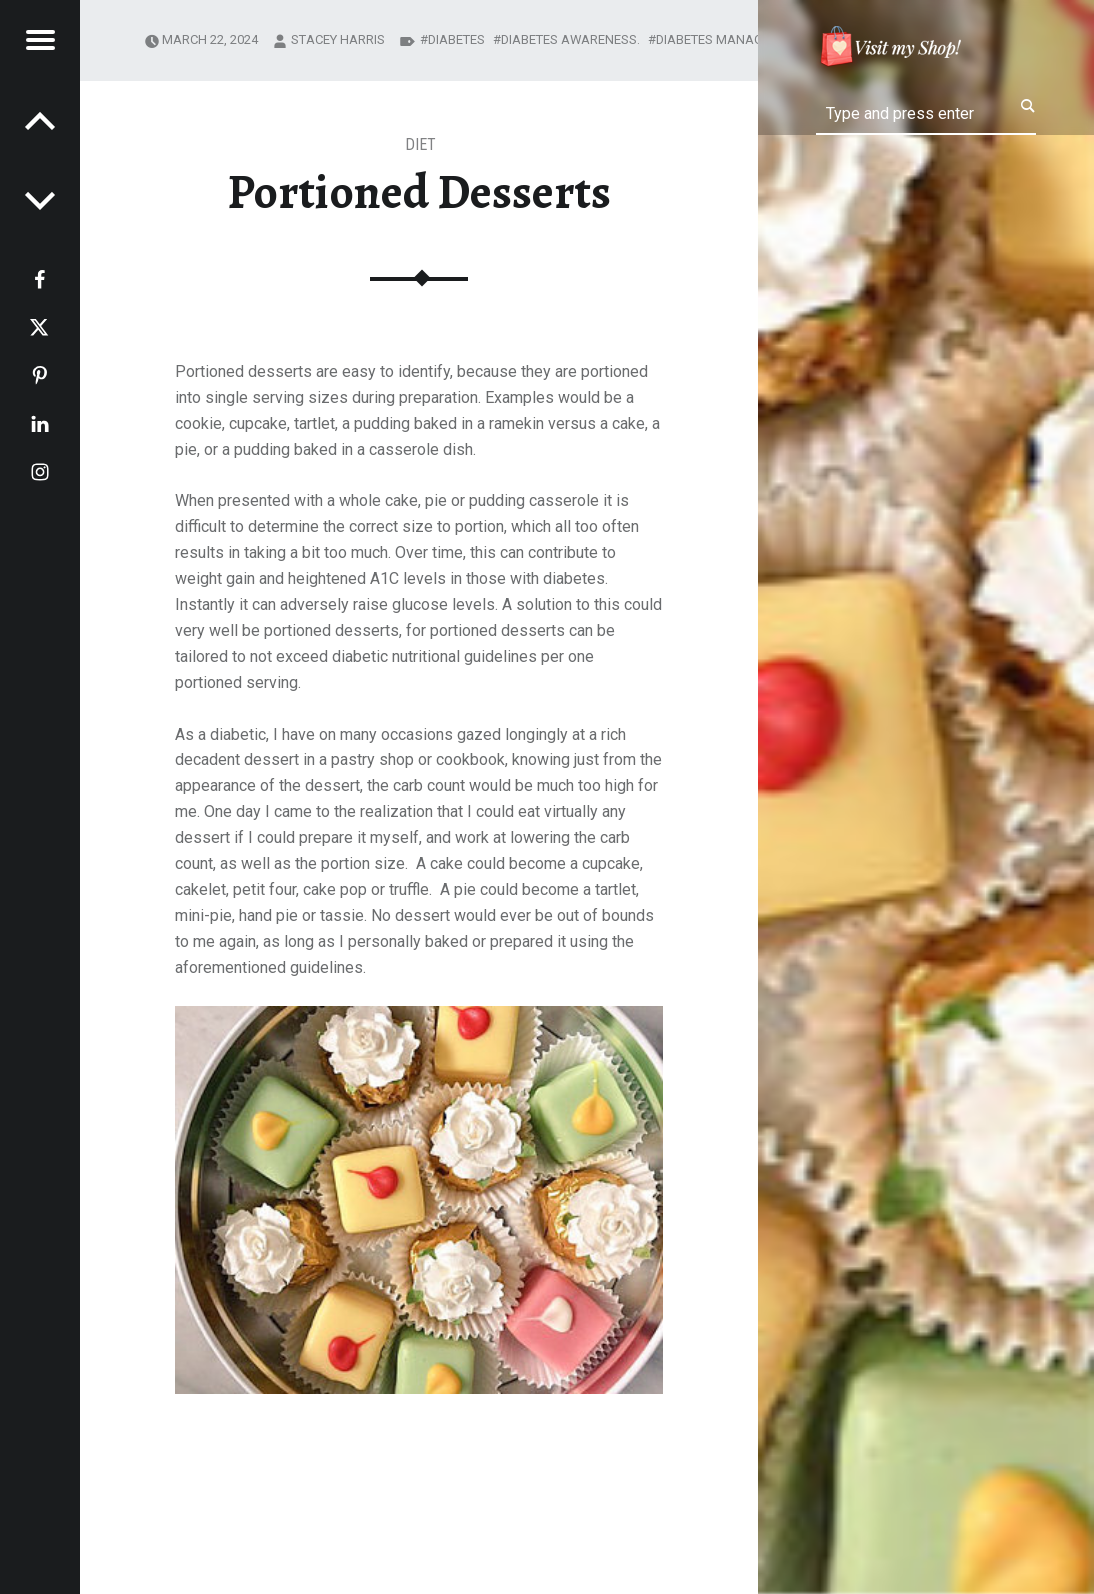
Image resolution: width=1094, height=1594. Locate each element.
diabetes (456, 39)
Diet (420, 144)
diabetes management (730, 39)
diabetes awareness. (570, 39)
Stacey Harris (338, 39)
